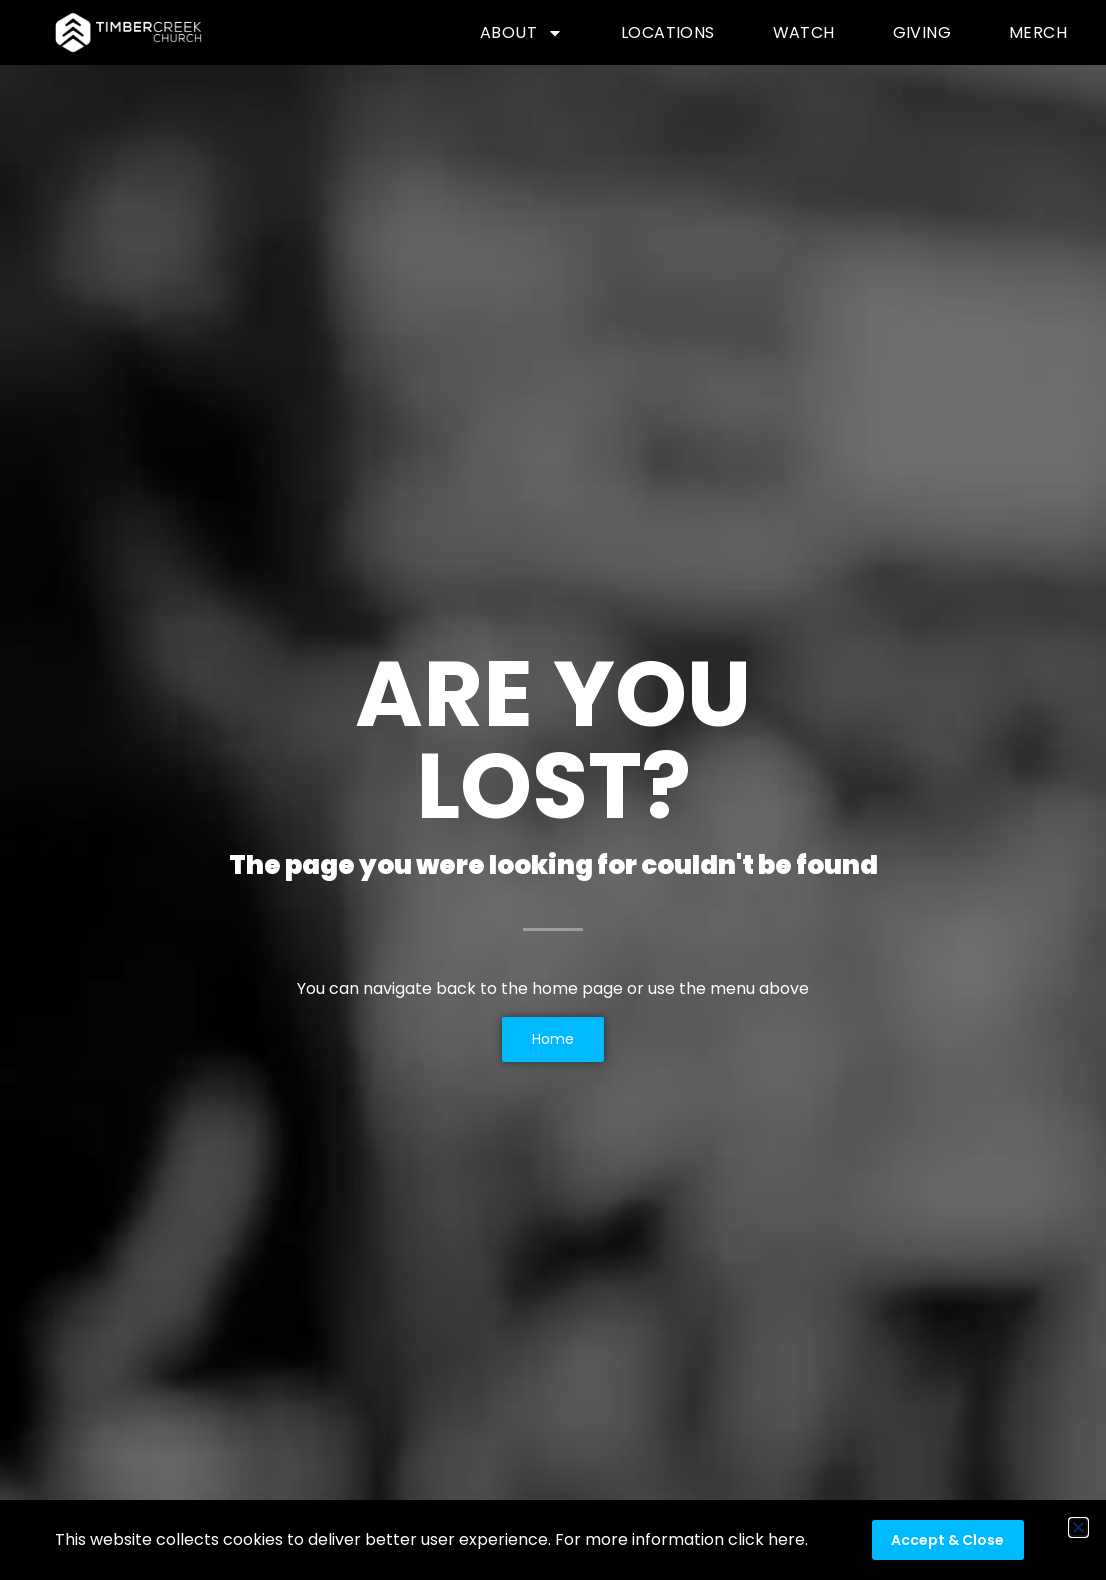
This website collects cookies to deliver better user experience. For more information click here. (431, 1539)
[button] (1078, 1527)
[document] (553, 790)
